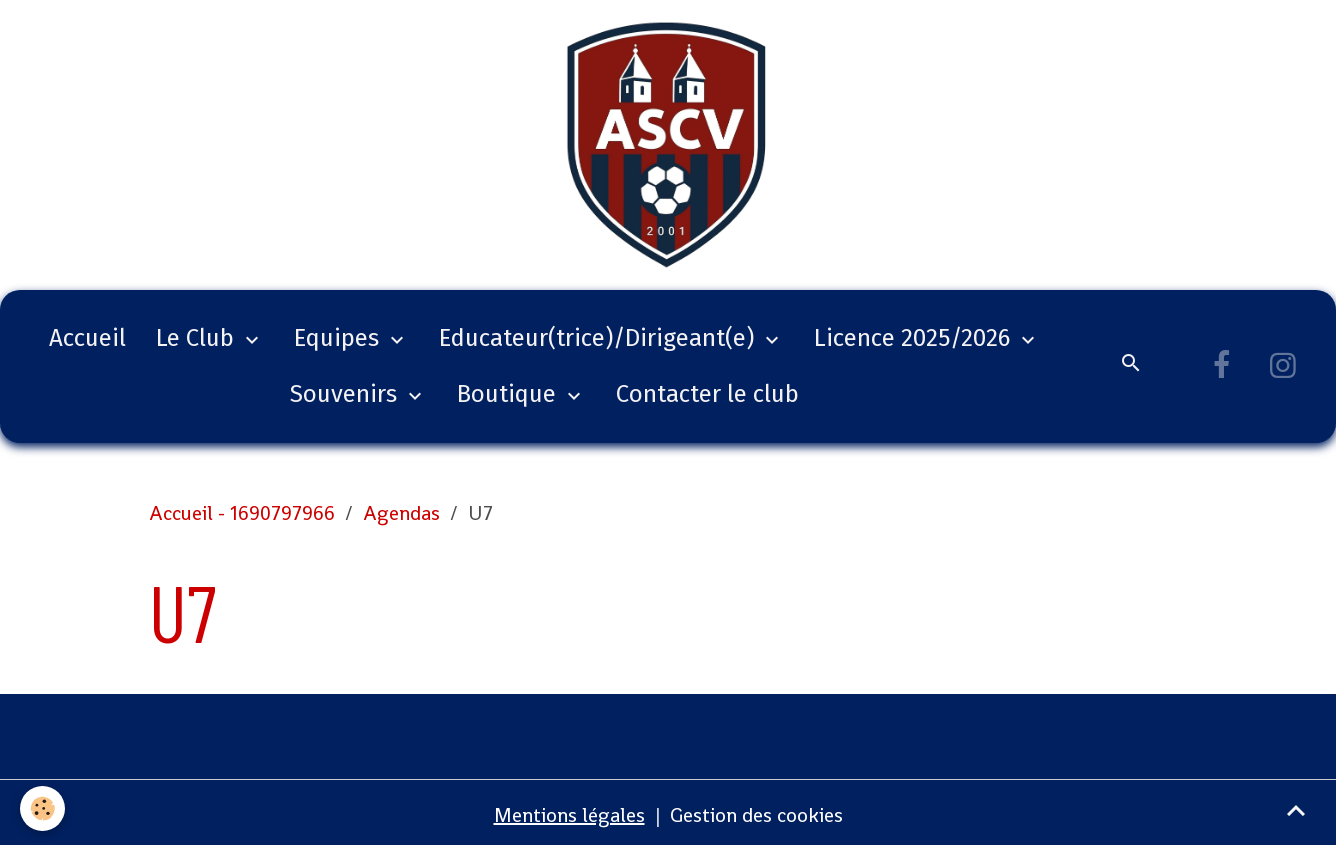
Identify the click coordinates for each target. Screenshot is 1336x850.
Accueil (87, 338)
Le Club (198, 338)
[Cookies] (42, 808)
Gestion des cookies (756, 815)
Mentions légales (569, 815)
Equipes (339, 338)
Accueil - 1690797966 (242, 513)
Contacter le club (707, 394)
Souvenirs (346, 394)
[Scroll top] (1296, 810)
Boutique (509, 394)
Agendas (401, 513)
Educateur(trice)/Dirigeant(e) (599, 338)
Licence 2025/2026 (915, 338)
